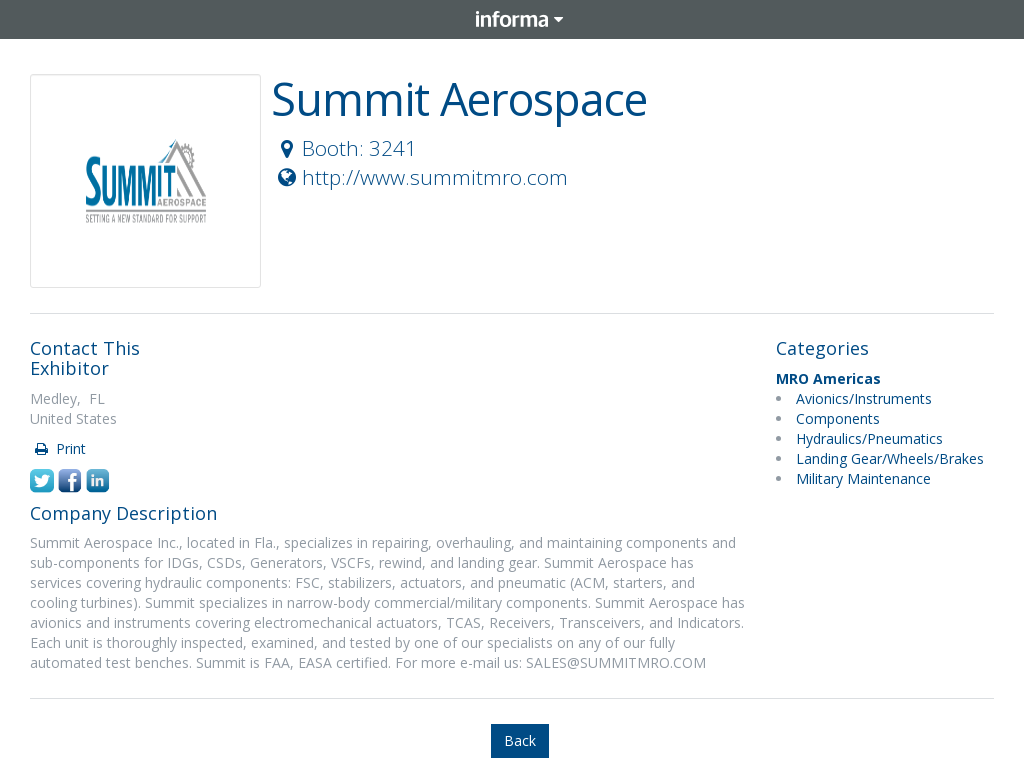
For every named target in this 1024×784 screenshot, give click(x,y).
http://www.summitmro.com (420, 177)
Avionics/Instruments (864, 398)
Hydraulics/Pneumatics (869, 438)
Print (59, 448)
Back (520, 740)
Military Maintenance (863, 478)
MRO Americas (828, 378)
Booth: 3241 (345, 148)
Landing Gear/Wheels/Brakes (890, 458)
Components (838, 418)
